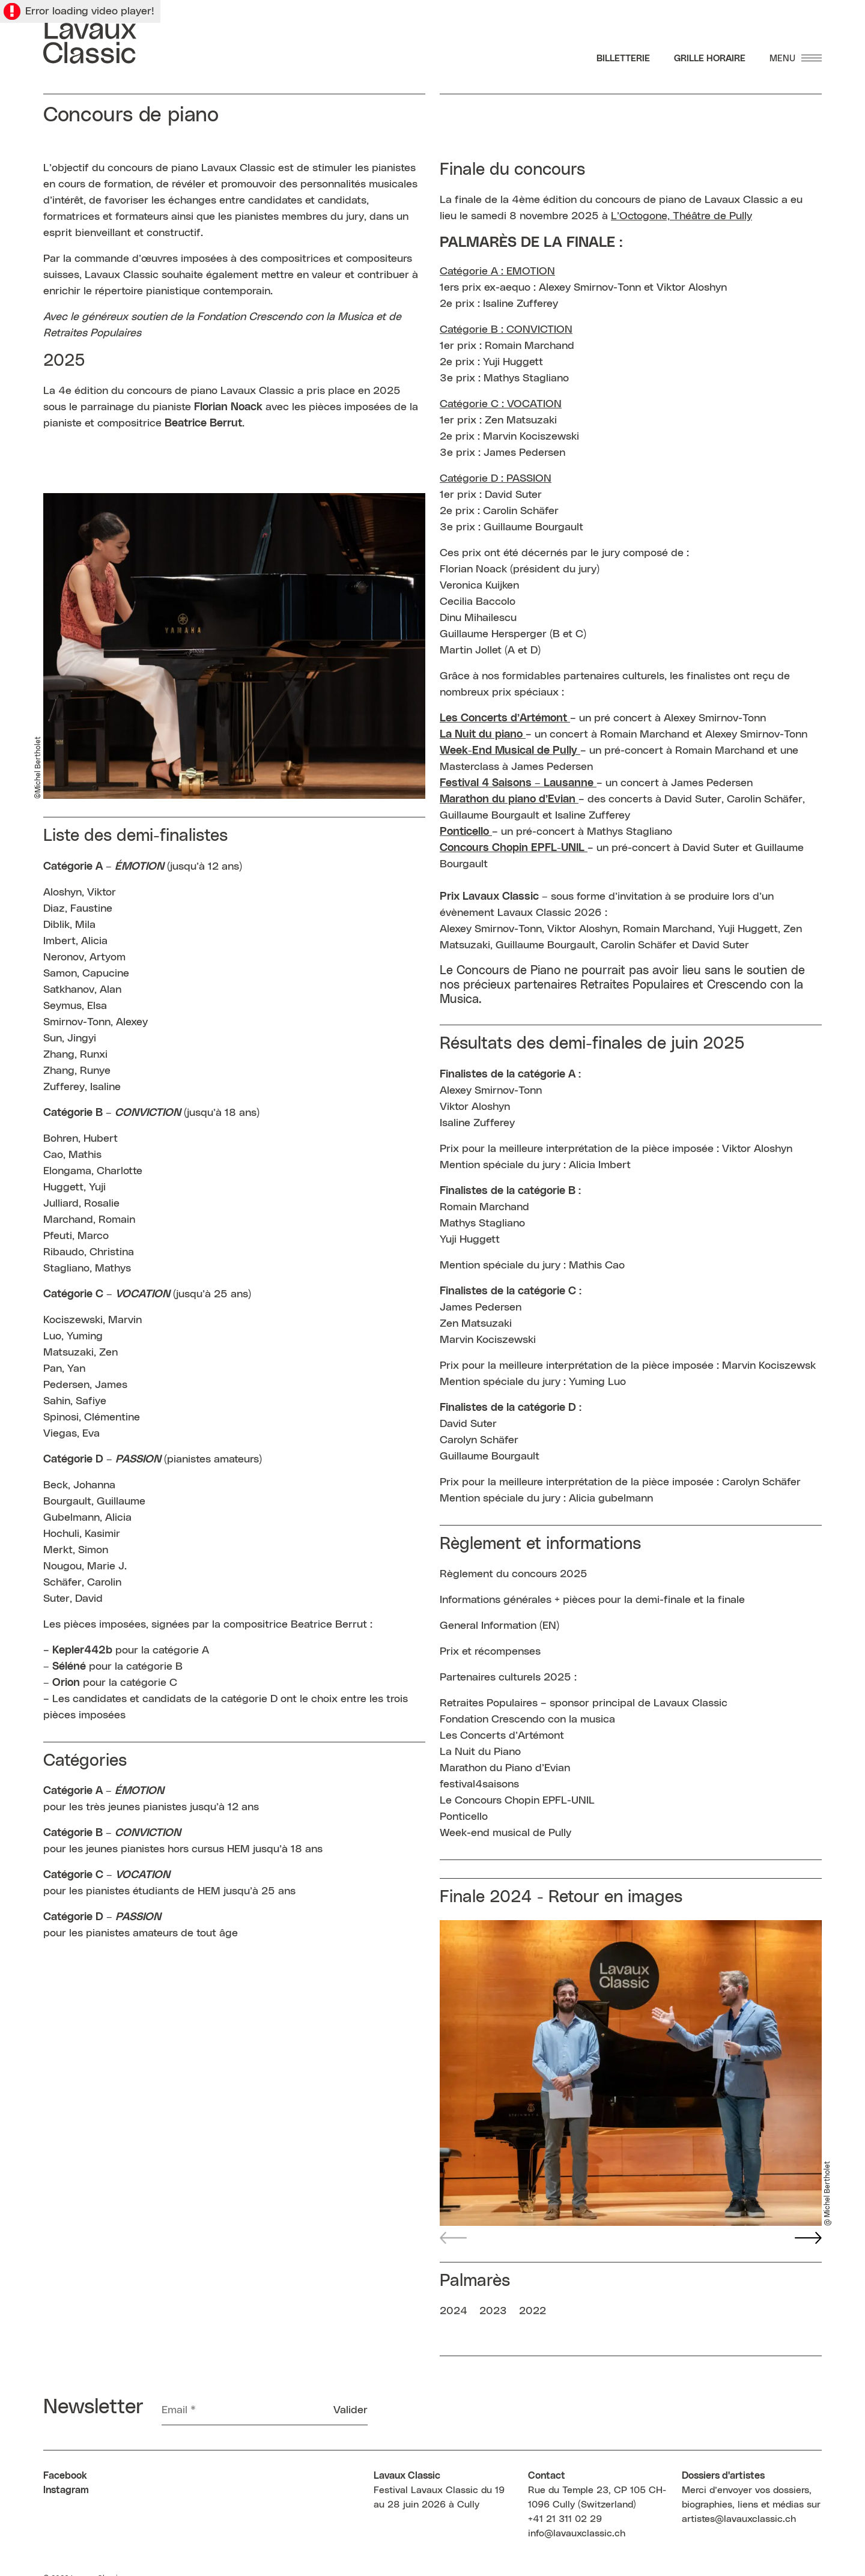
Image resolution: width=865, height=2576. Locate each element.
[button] (808, 2238)
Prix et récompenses (490, 1651)
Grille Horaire (709, 58)
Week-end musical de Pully (505, 1833)
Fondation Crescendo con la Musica (285, 317)
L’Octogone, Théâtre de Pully (681, 216)
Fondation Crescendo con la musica (527, 1719)
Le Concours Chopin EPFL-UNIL (517, 1800)
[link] (510, 750)
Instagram (66, 2490)
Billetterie (623, 58)
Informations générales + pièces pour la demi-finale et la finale (592, 1600)
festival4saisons (479, 1784)
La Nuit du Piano (480, 1752)
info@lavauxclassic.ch (576, 2533)
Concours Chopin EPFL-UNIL (513, 848)
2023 (493, 2311)
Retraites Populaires (92, 333)
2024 (453, 2311)
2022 (532, 2311)
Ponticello (464, 1816)
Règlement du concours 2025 (513, 1574)
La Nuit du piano (481, 734)
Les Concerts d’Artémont (503, 718)
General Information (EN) (499, 1625)
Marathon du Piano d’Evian (505, 1768)
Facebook (65, 2476)
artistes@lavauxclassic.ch (739, 2519)
